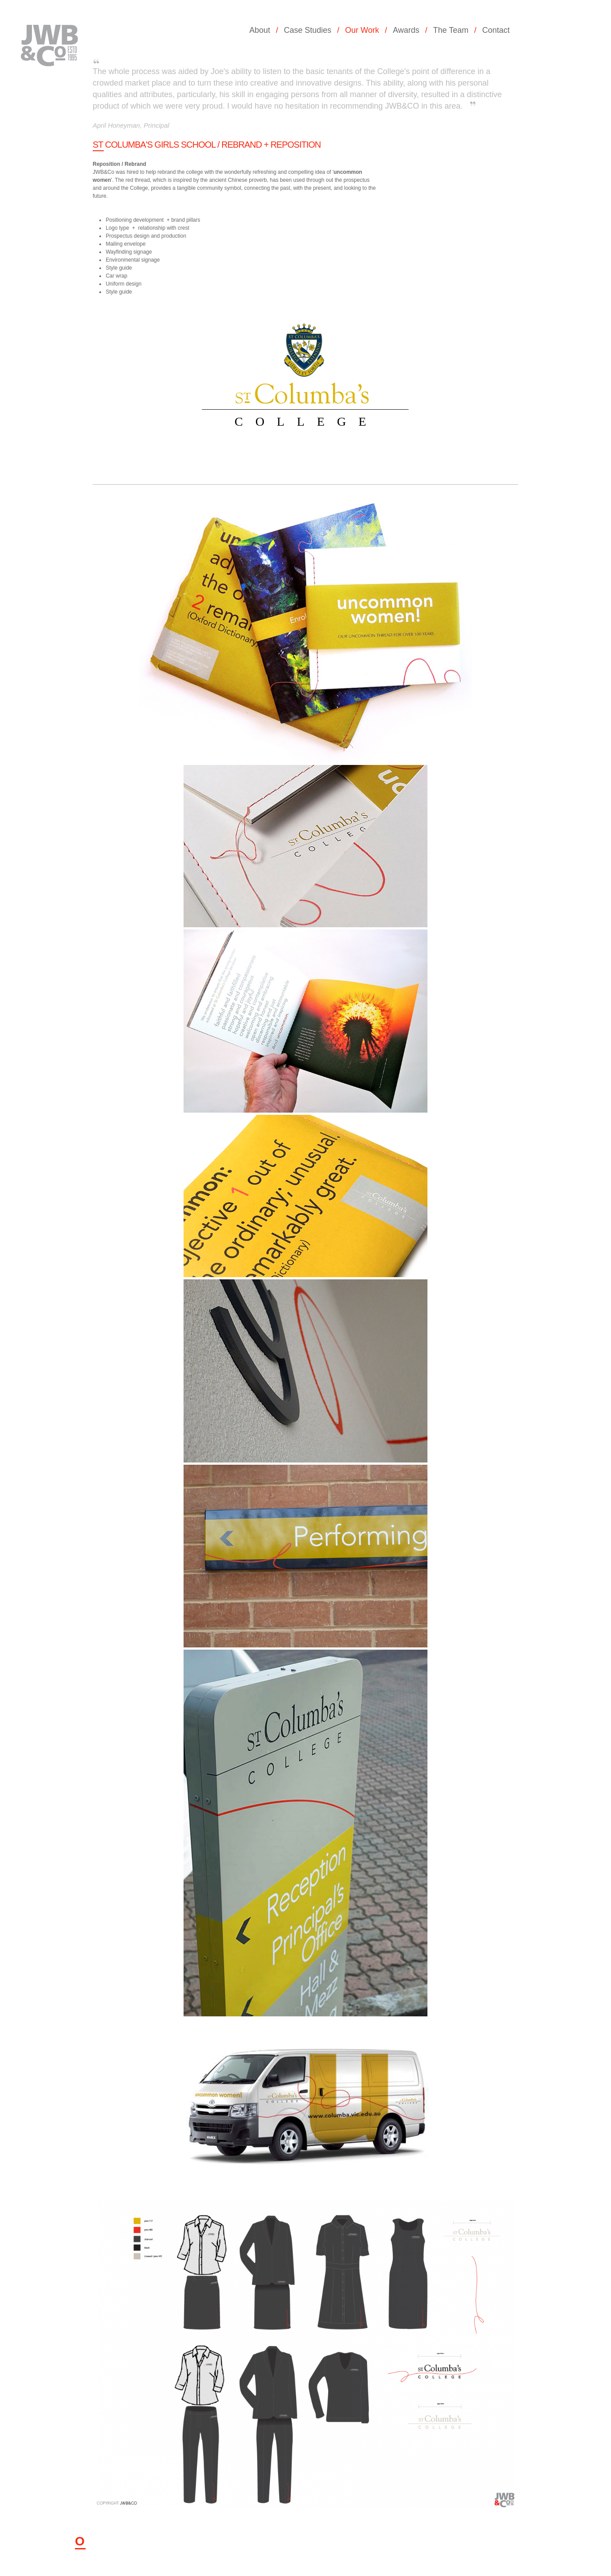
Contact (495, 30)
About (259, 30)
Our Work (362, 30)
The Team (451, 30)
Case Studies (307, 30)
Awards (406, 30)
